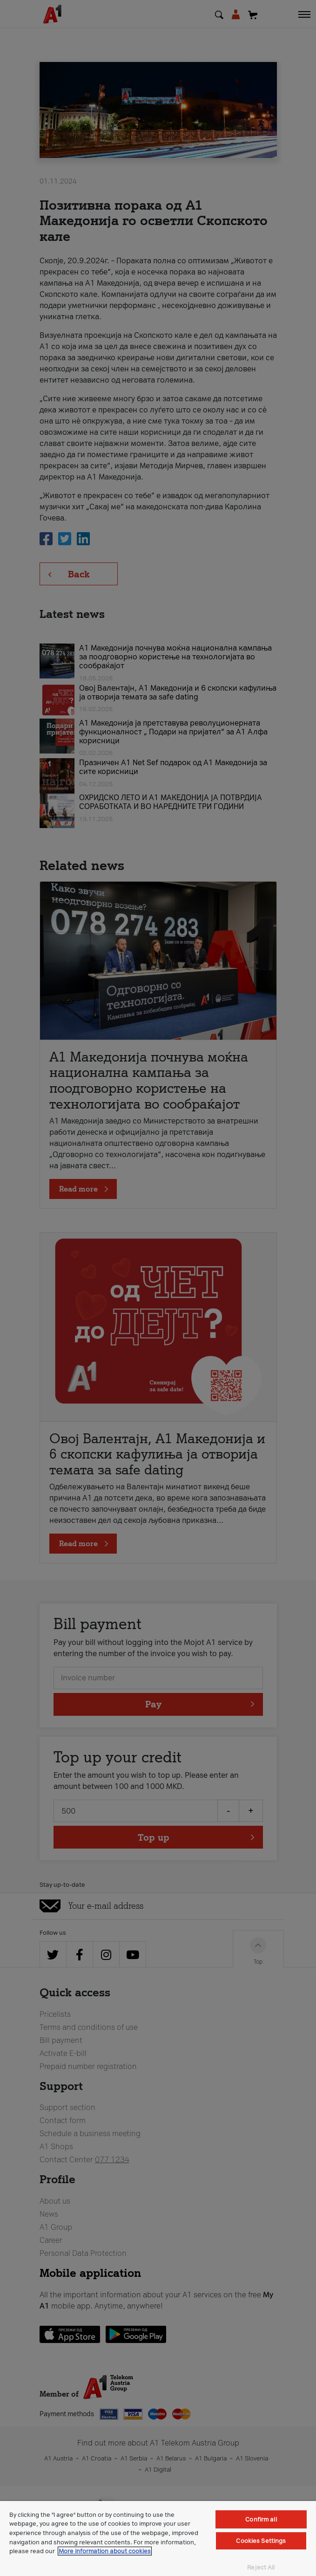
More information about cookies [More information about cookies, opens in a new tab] (105, 2551)
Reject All (261, 2567)
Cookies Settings (261, 2540)
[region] (158, 2538)
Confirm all (260, 2519)
